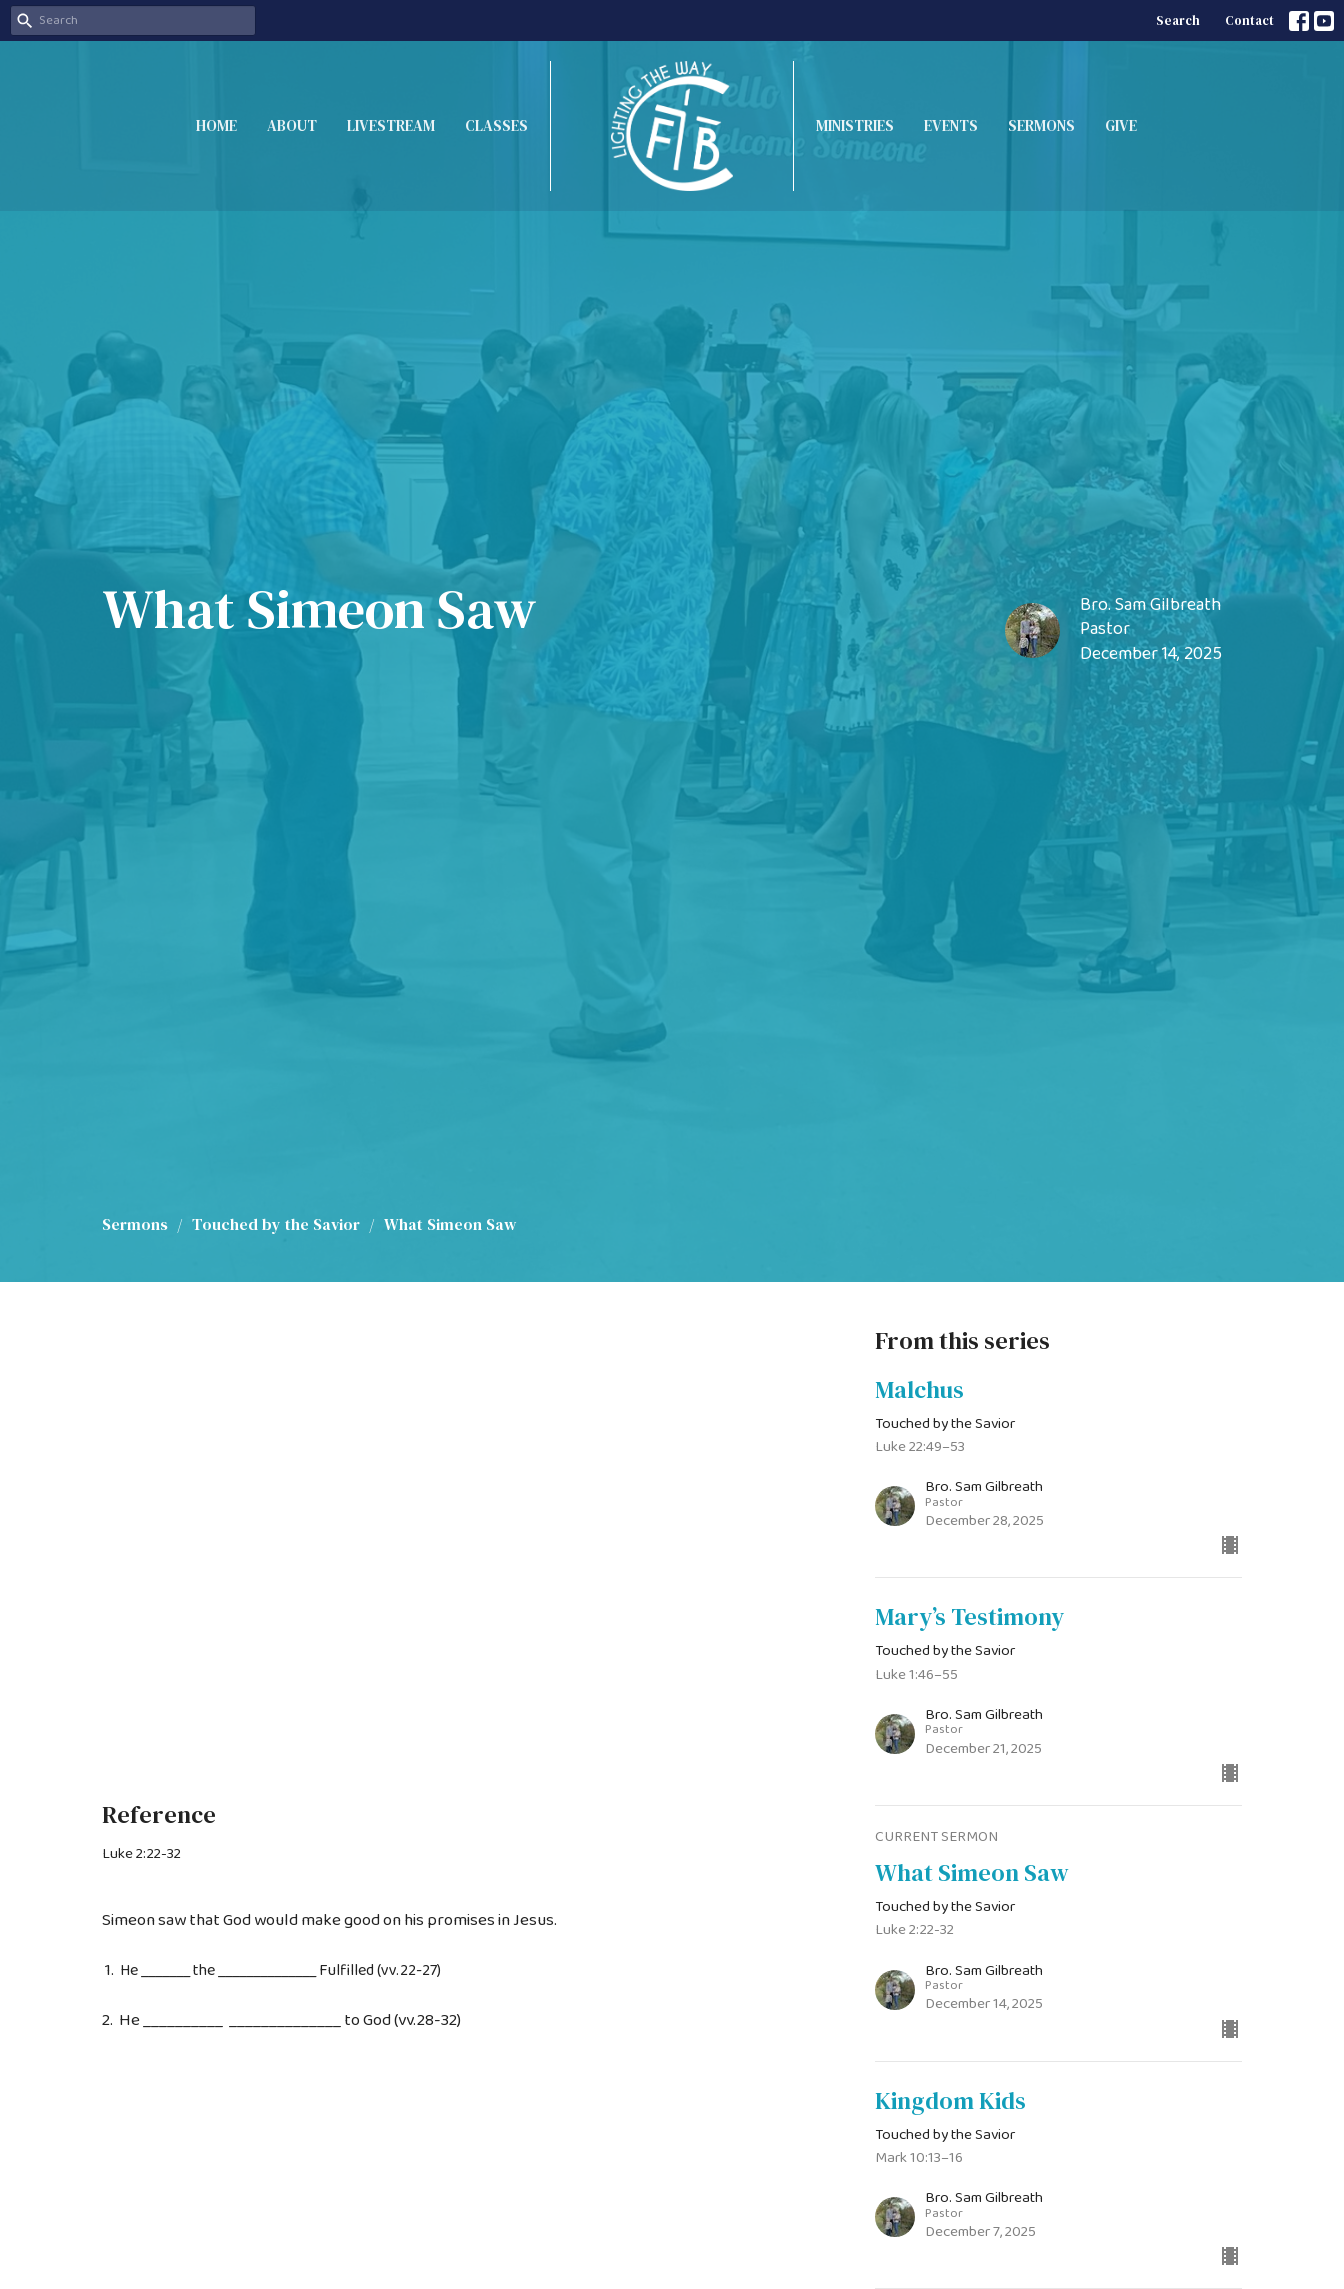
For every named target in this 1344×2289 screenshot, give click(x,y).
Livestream (391, 125)
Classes (496, 125)
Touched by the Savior (276, 1224)
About (292, 125)
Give (1121, 125)
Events (951, 125)
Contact (1249, 20)
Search (1178, 20)
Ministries (855, 125)
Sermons (1041, 125)
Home (216, 125)
